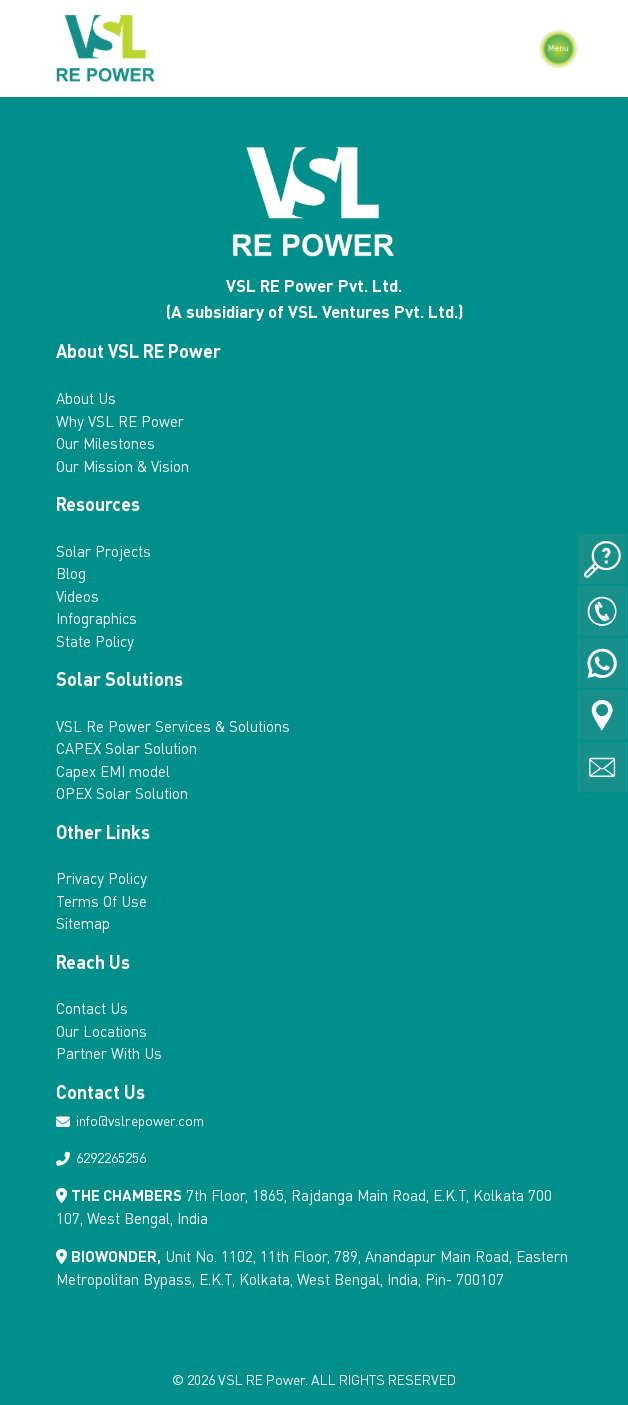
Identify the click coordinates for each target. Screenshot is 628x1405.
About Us (86, 398)
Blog (71, 573)
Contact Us (92, 1008)
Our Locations (101, 1031)
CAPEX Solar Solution (126, 748)
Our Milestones (105, 443)
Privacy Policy (101, 878)
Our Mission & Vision (122, 466)
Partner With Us (109, 1053)
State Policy (95, 641)
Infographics (96, 618)
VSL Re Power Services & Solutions (173, 726)
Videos (77, 596)
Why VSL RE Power (120, 421)
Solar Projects (103, 551)
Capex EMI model (113, 771)
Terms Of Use (101, 901)
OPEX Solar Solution (122, 793)
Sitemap (83, 923)
